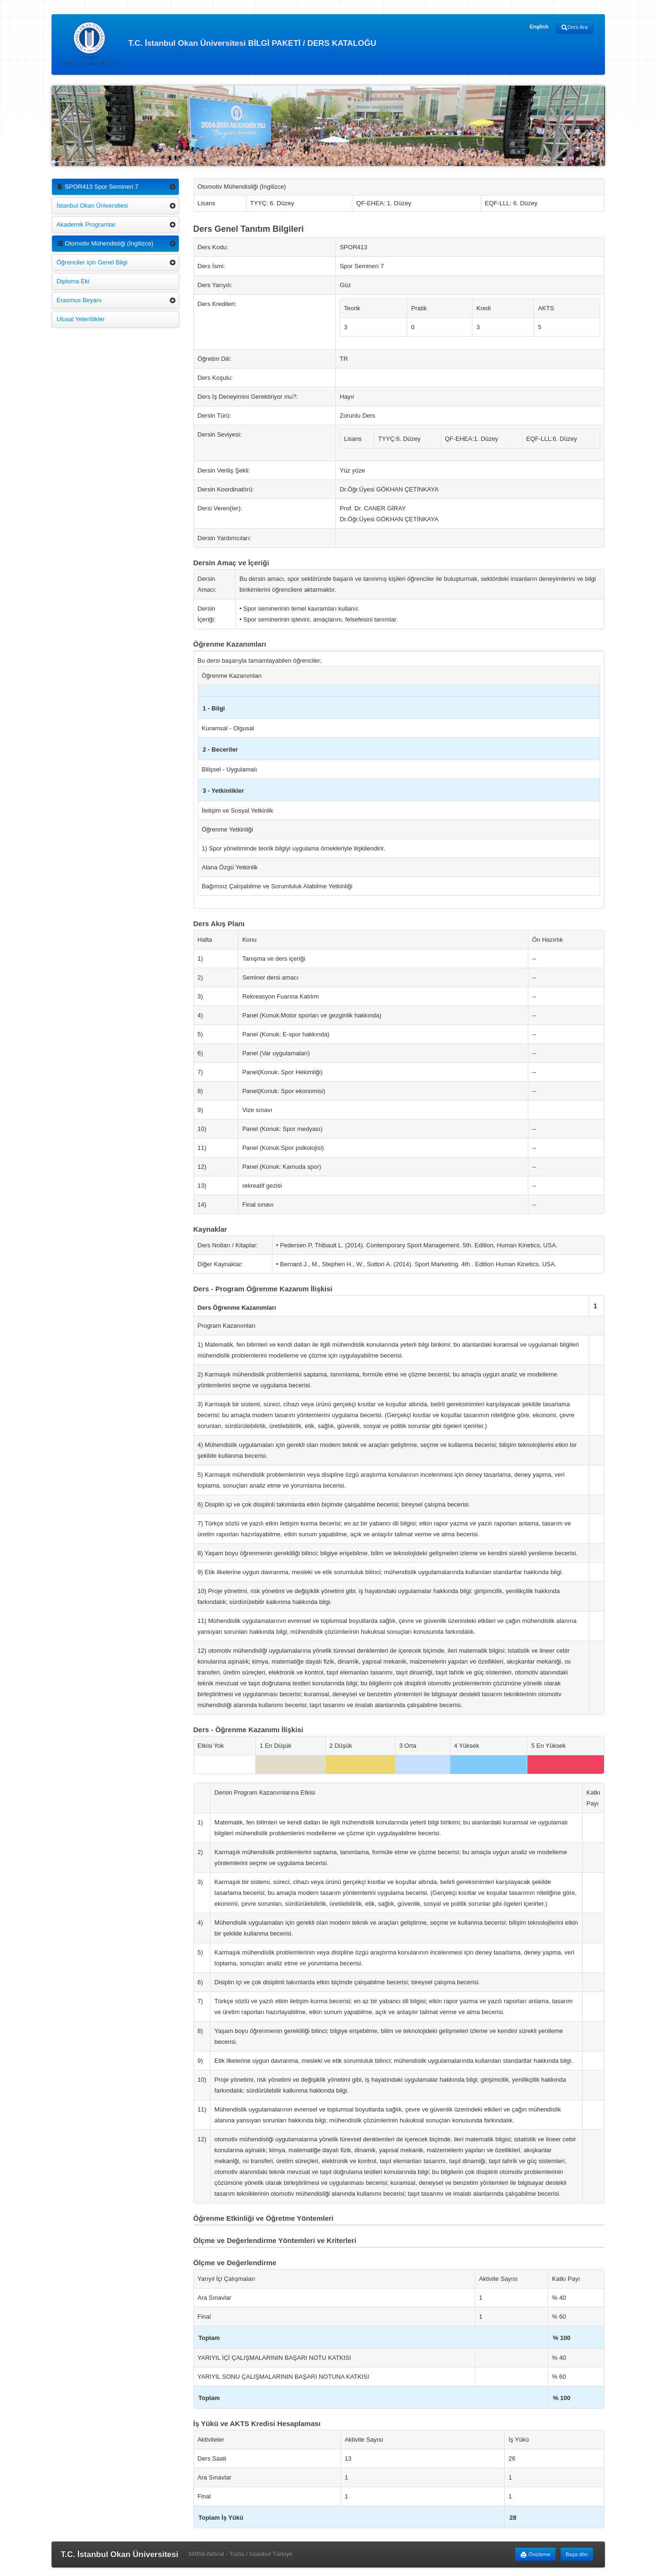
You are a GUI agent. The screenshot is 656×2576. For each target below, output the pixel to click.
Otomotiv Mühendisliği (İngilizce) (105, 243)
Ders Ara (574, 27)
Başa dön (576, 2554)
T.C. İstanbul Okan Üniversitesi (119, 2554)
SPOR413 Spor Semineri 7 (98, 186)
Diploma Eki (73, 281)
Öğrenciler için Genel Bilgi (92, 262)
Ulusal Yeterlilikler (81, 319)
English (539, 26)
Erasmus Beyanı (79, 300)
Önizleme (535, 2554)
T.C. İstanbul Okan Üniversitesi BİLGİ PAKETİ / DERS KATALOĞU (218, 44)
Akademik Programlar (86, 224)
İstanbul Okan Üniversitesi (92, 205)
